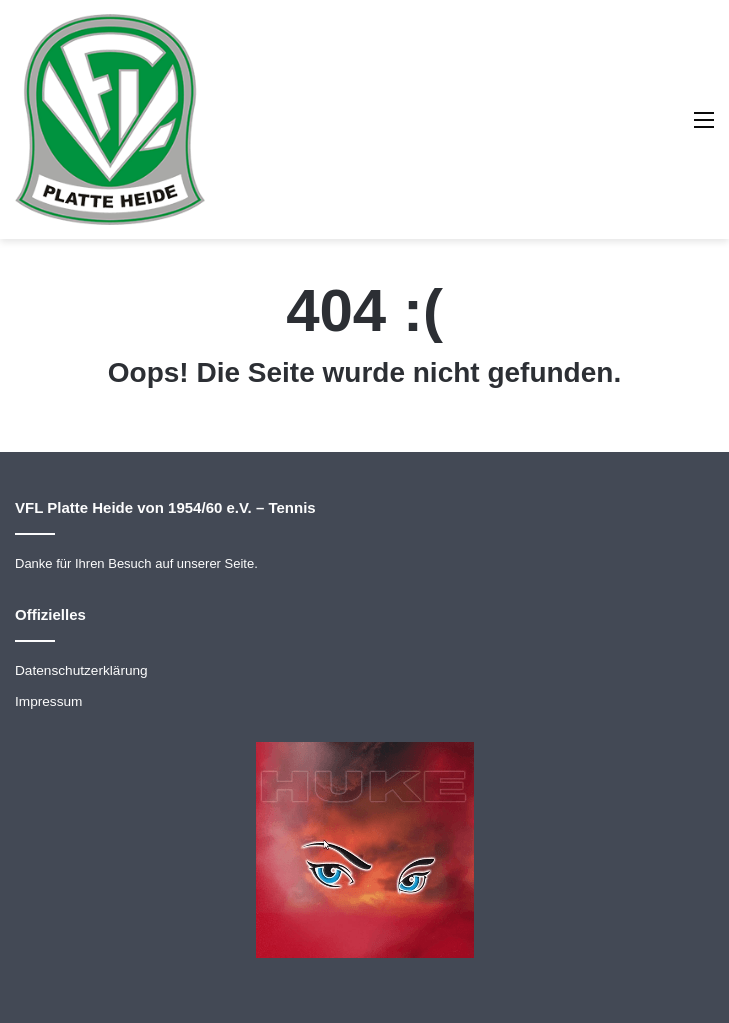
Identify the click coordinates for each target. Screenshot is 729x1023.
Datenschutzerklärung (81, 670)
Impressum (48, 701)
